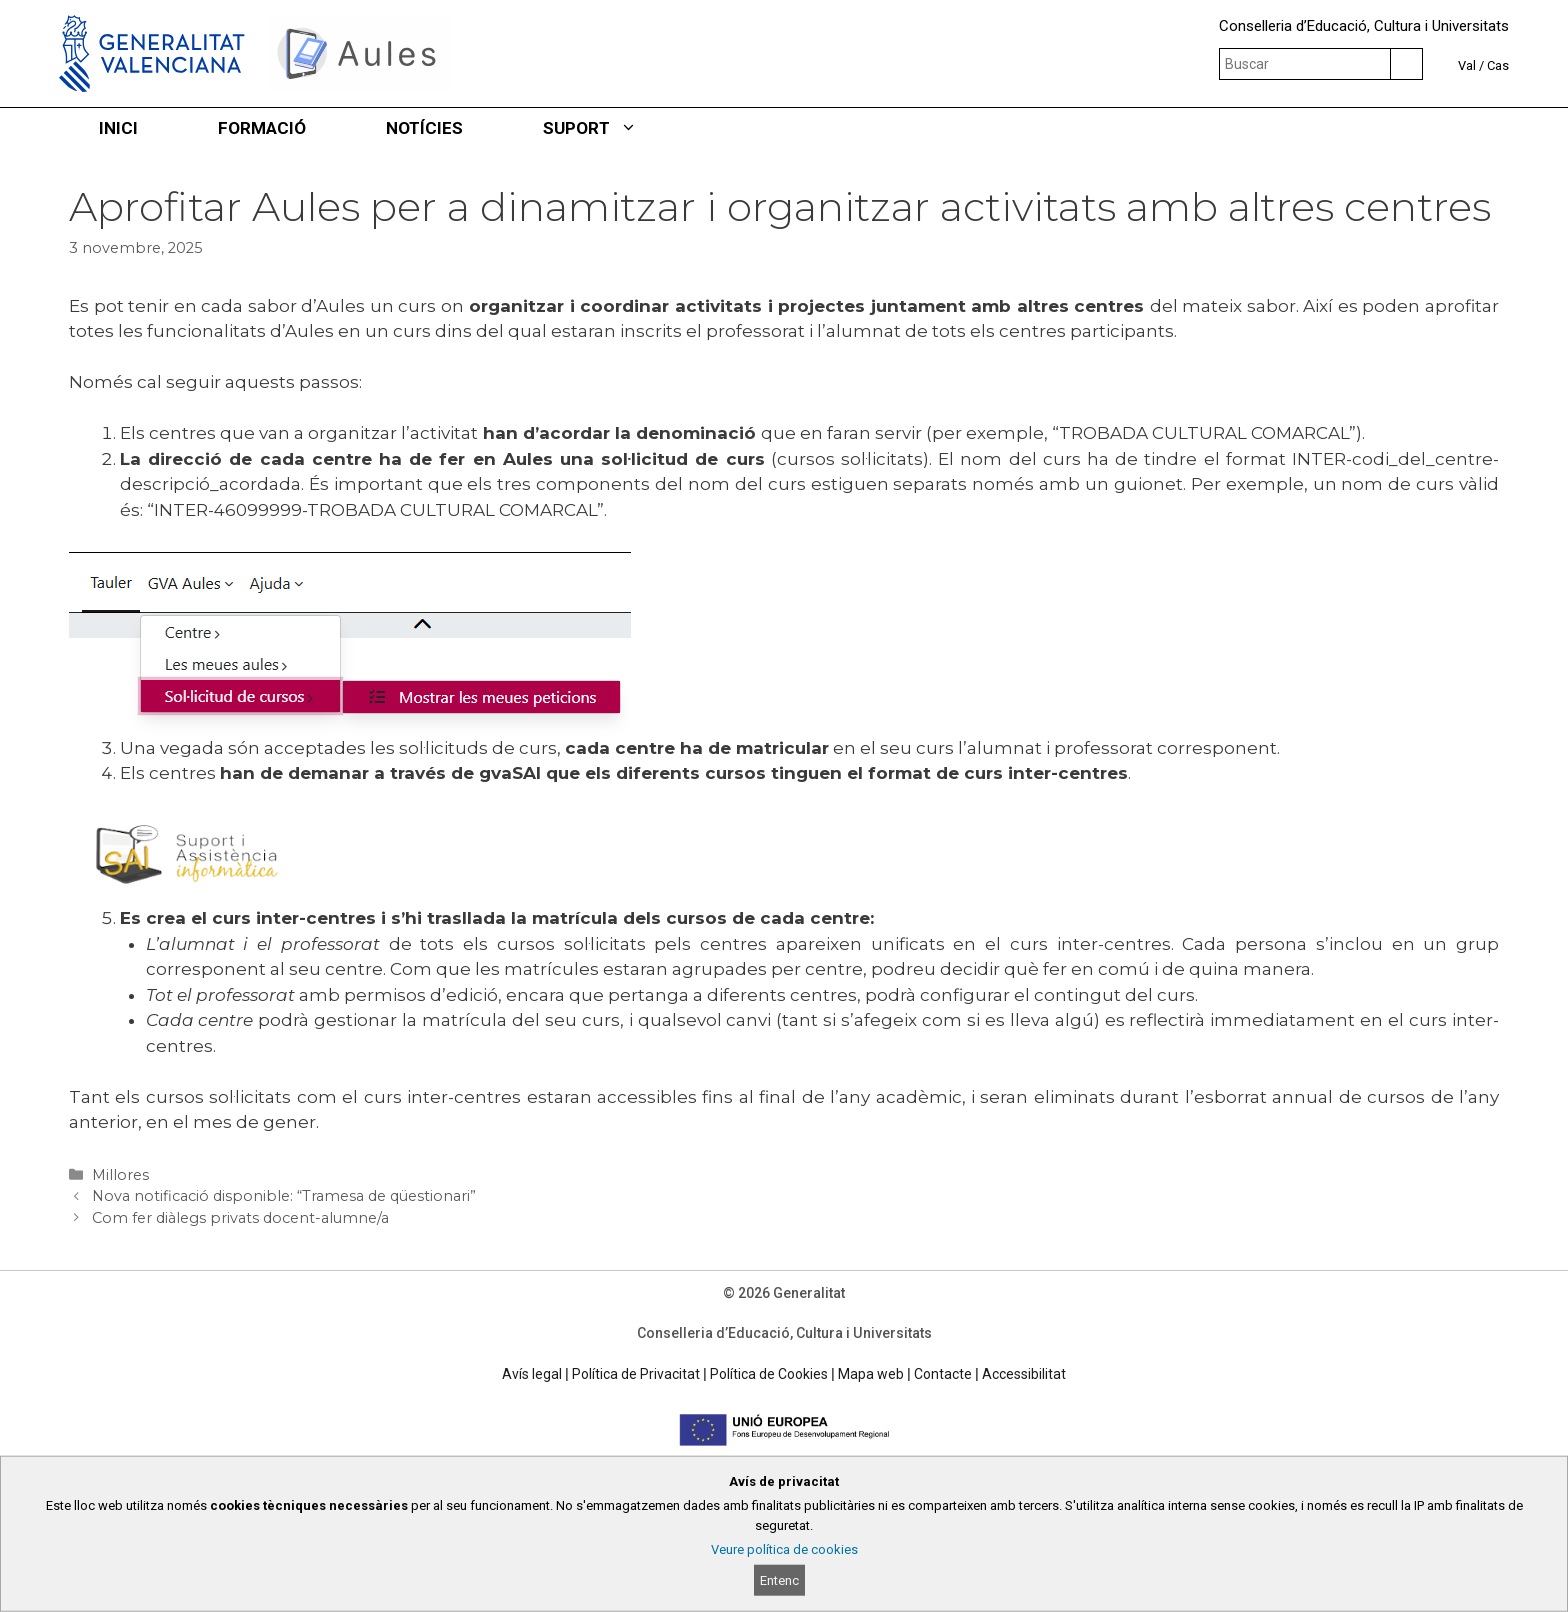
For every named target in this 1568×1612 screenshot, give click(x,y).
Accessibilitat (1024, 1374)
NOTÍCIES (424, 128)
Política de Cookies (769, 1374)
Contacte (943, 1374)
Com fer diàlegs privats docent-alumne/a (240, 1218)
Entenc (779, 1580)
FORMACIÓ (262, 128)
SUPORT (610, 128)
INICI (118, 128)
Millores (120, 1175)
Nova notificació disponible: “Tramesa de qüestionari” (284, 1196)
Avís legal (532, 1374)
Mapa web (871, 1374)
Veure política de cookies (784, 1549)
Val (1467, 65)
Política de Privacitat (636, 1374)
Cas (1498, 65)
